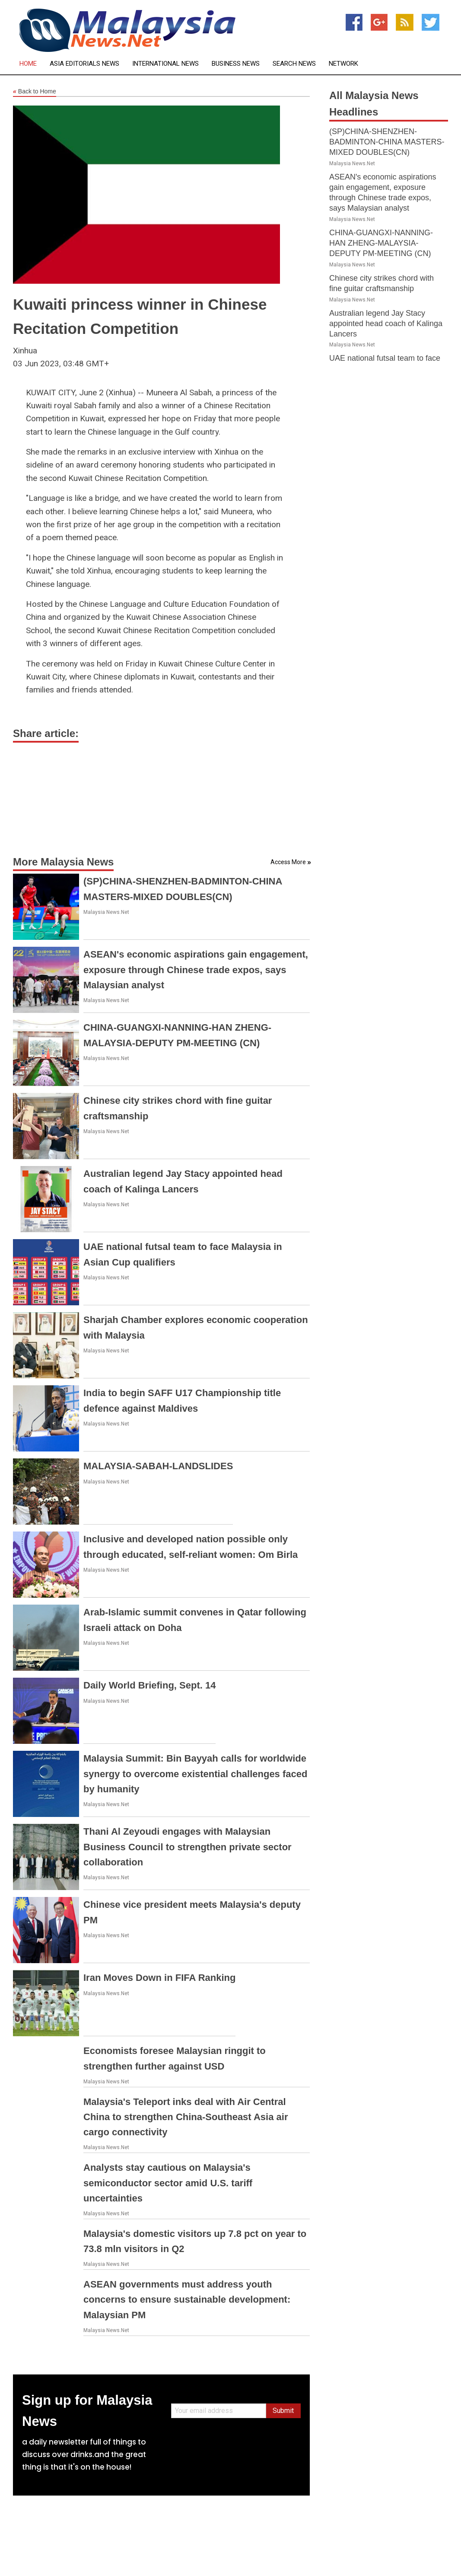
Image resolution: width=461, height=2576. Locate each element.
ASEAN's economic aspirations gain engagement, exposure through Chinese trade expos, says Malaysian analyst (195, 969)
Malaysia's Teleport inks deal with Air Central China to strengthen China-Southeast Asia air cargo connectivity (185, 2116)
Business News (236, 64)
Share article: (46, 733)
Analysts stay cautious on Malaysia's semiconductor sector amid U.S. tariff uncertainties (167, 2182)
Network (343, 64)
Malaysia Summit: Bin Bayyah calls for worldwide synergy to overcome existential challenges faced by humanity (195, 1773)
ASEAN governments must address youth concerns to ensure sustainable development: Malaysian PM (186, 2299)
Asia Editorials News (84, 64)
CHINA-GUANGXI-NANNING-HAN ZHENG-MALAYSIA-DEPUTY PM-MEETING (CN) (381, 243)
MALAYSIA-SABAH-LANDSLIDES (158, 1466)
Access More (288, 862)
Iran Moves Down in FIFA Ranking (159, 1977)
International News (165, 64)
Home (28, 64)
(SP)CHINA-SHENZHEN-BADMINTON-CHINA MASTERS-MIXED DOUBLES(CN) (387, 142)
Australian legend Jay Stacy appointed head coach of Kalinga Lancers (385, 323)
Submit (283, 2410)
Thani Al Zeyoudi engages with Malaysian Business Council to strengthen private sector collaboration (187, 1846)
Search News (294, 64)
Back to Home (34, 91)
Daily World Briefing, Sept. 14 (149, 1685)
